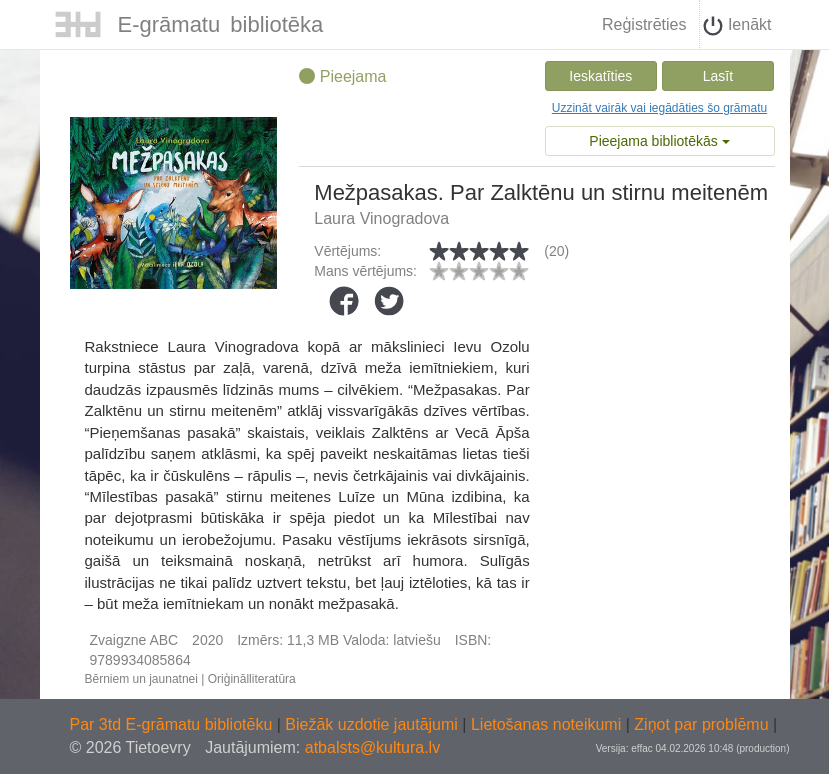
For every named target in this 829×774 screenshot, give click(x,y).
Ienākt (737, 26)
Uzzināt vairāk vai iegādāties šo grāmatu (659, 108)
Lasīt (718, 76)
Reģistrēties (644, 24)
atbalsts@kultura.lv (372, 747)
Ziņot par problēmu (701, 724)
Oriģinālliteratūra (252, 679)
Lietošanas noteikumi (548, 724)
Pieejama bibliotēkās (659, 141)
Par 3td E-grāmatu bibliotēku (173, 724)
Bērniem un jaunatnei (141, 679)
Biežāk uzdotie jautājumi (373, 724)
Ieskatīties (600, 76)
